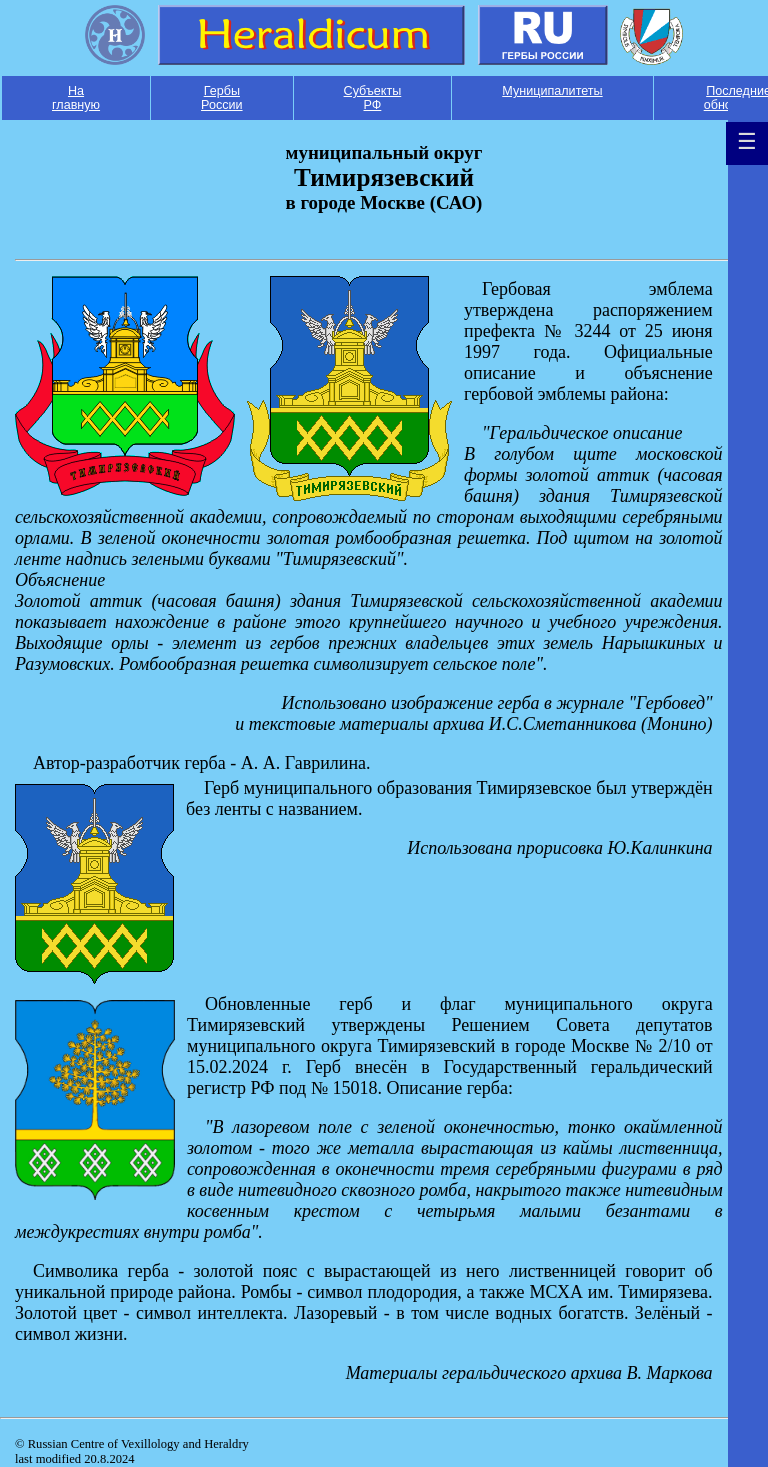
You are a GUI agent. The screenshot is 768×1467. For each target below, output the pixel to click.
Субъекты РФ (373, 98)
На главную (76, 98)
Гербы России (222, 98)
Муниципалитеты (552, 91)
